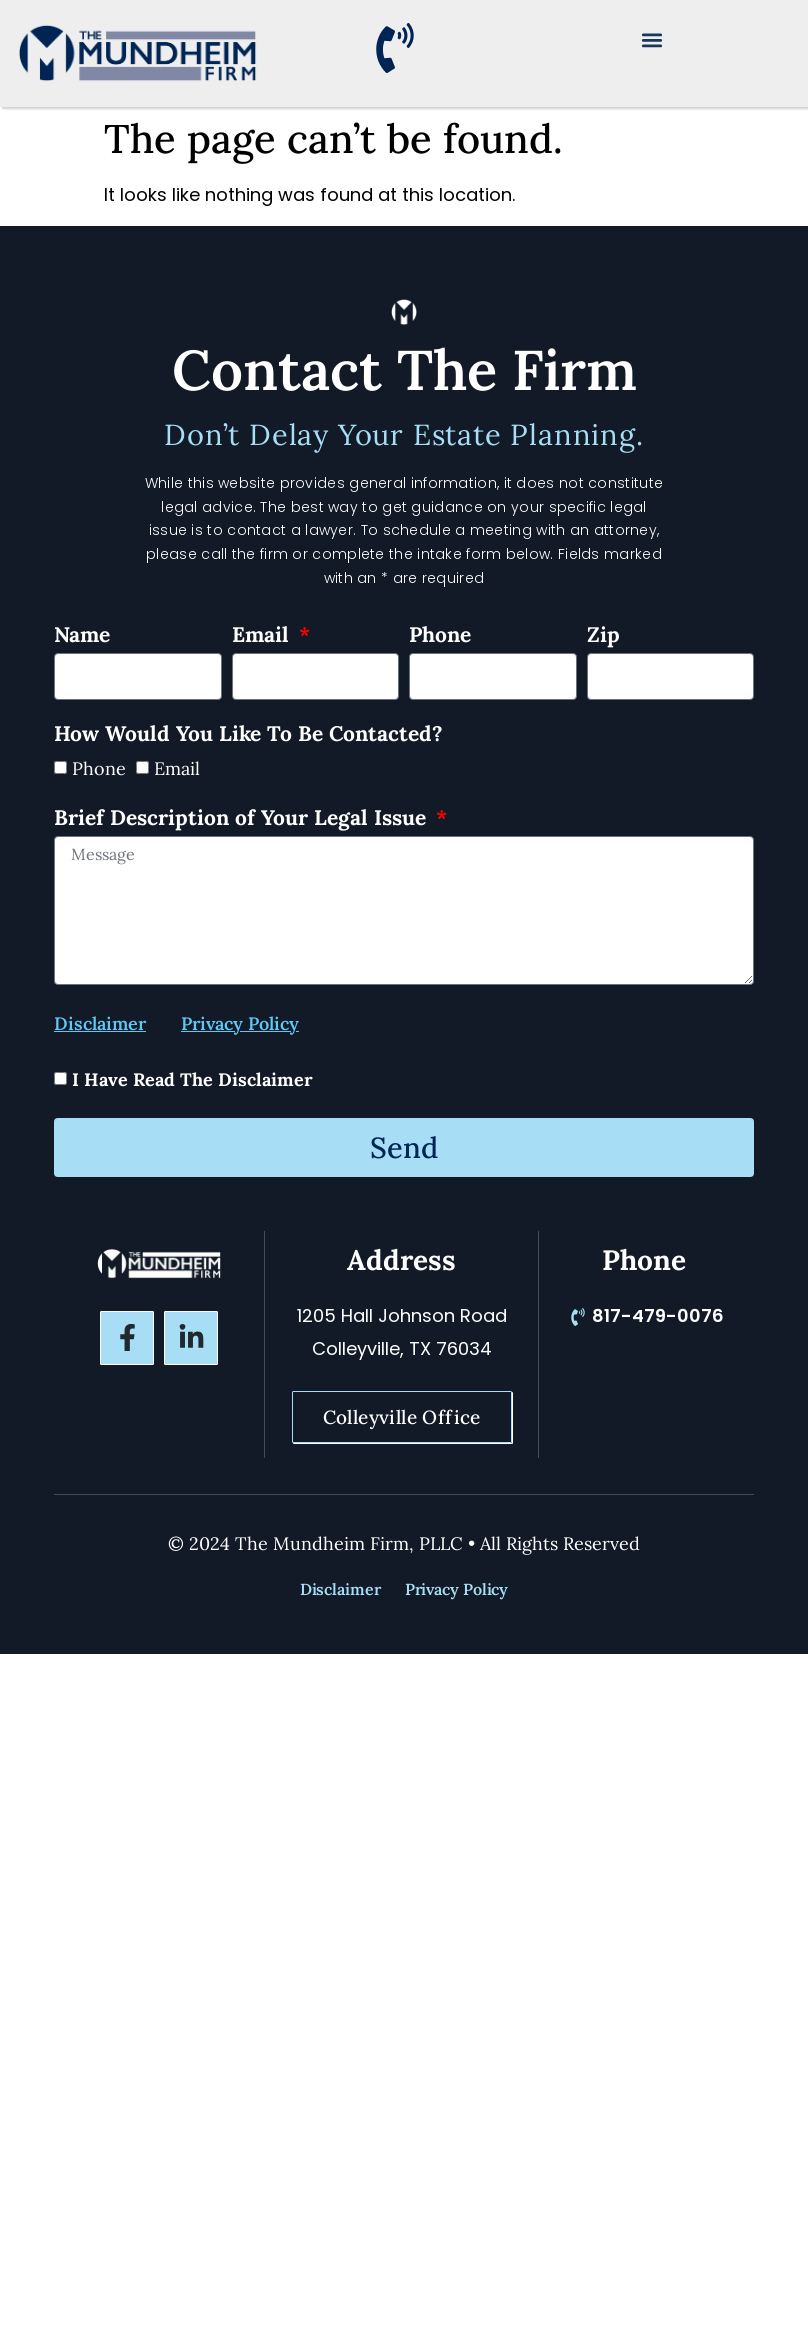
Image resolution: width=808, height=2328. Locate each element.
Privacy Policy (457, 1589)
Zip (603, 636)
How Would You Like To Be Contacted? (248, 735)
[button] (652, 39)
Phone (440, 636)
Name (82, 636)
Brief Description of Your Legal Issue (243, 819)
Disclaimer (340, 1589)
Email (263, 636)
